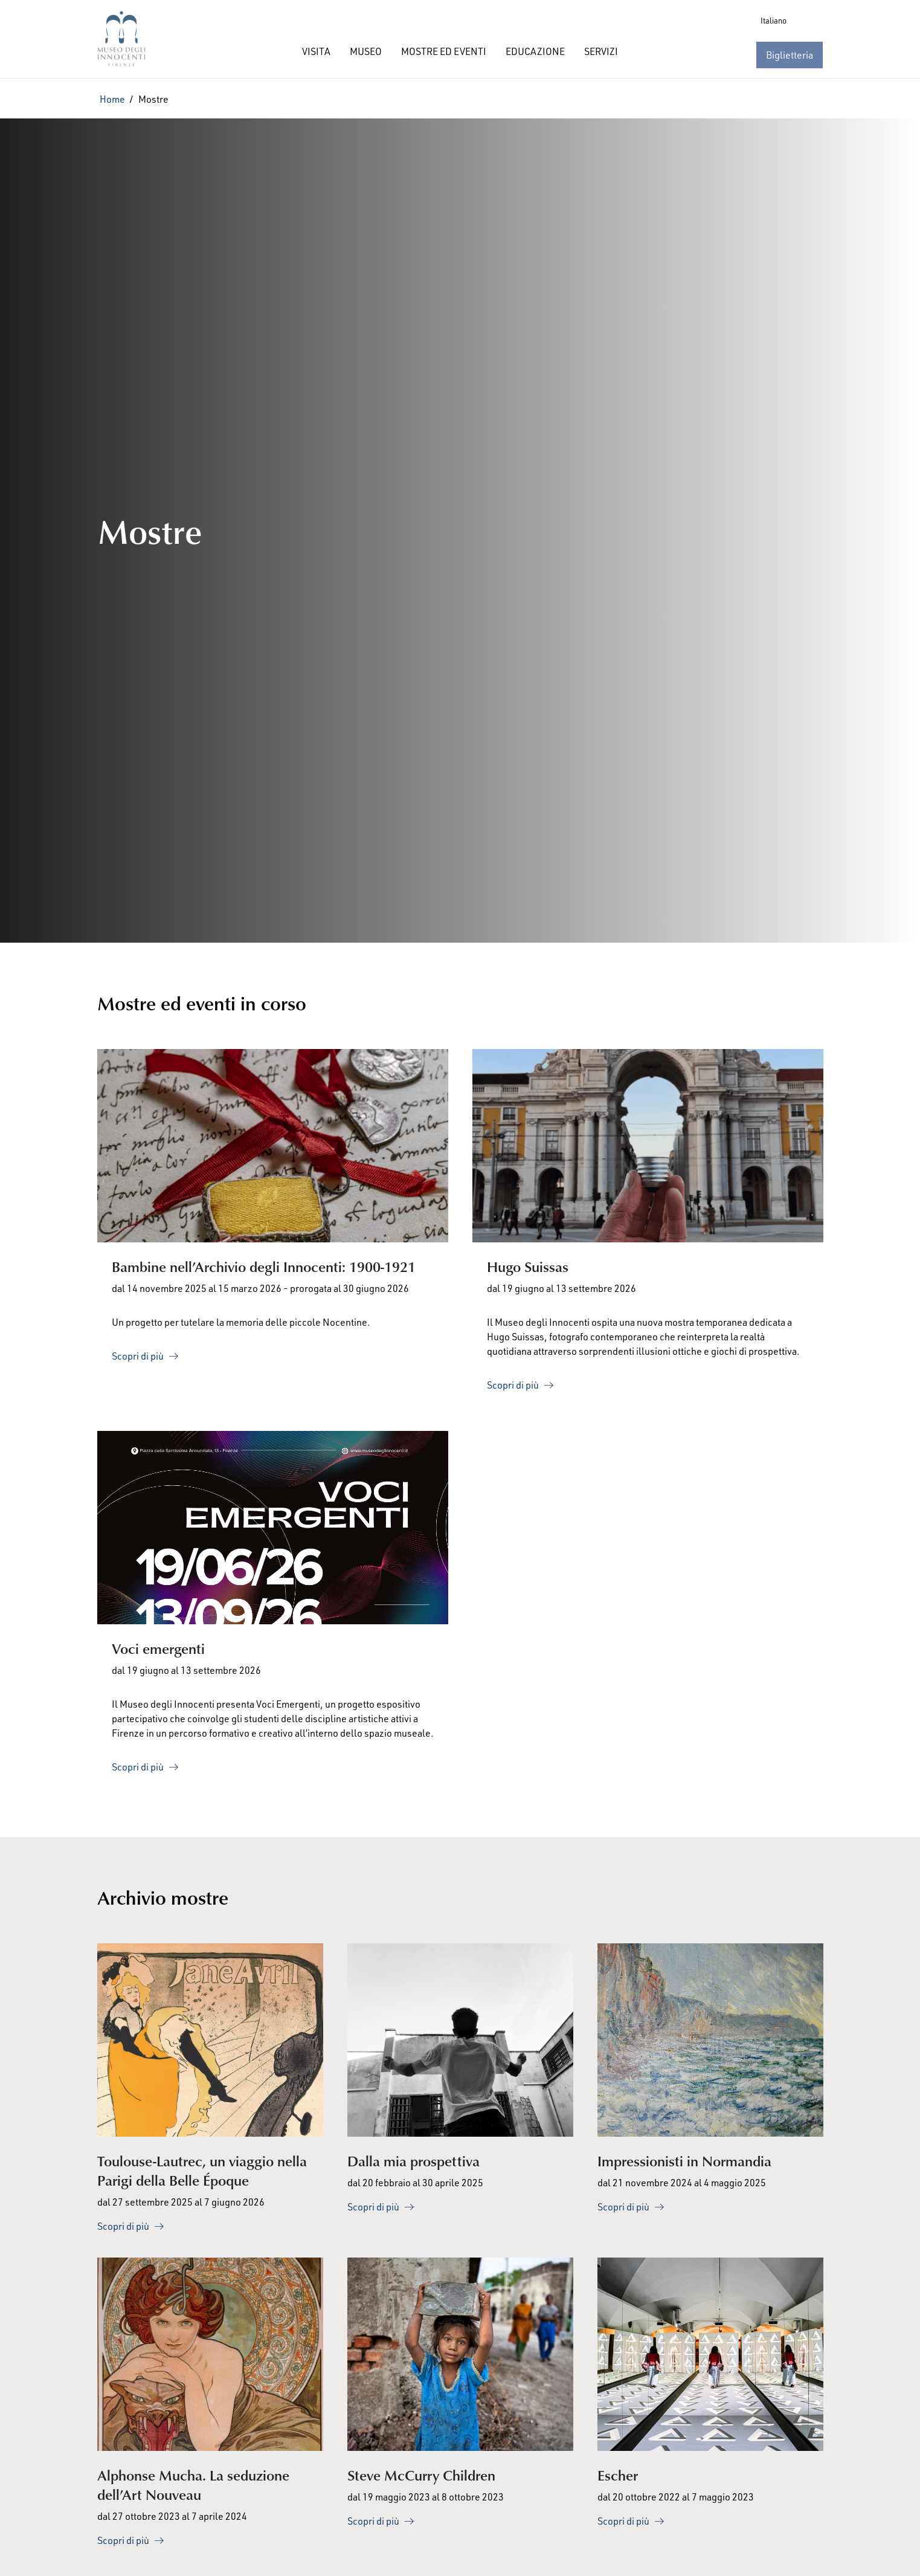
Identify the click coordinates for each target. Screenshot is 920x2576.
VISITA (316, 51)
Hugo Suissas (527, 1266)
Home (112, 99)
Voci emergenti (158, 1648)
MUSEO (366, 51)
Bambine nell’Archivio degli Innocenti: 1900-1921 (264, 1266)
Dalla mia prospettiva (413, 2161)
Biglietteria (789, 55)
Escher (617, 2475)
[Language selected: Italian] (788, 21)
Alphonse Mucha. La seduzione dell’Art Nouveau (193, 2484)
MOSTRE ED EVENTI (443, 51)
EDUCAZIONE (535, 51)
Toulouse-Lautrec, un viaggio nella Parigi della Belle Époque (202, 2170)
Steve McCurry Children (421, 2475)
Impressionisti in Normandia (684, 2161)
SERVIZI (601, 51)
